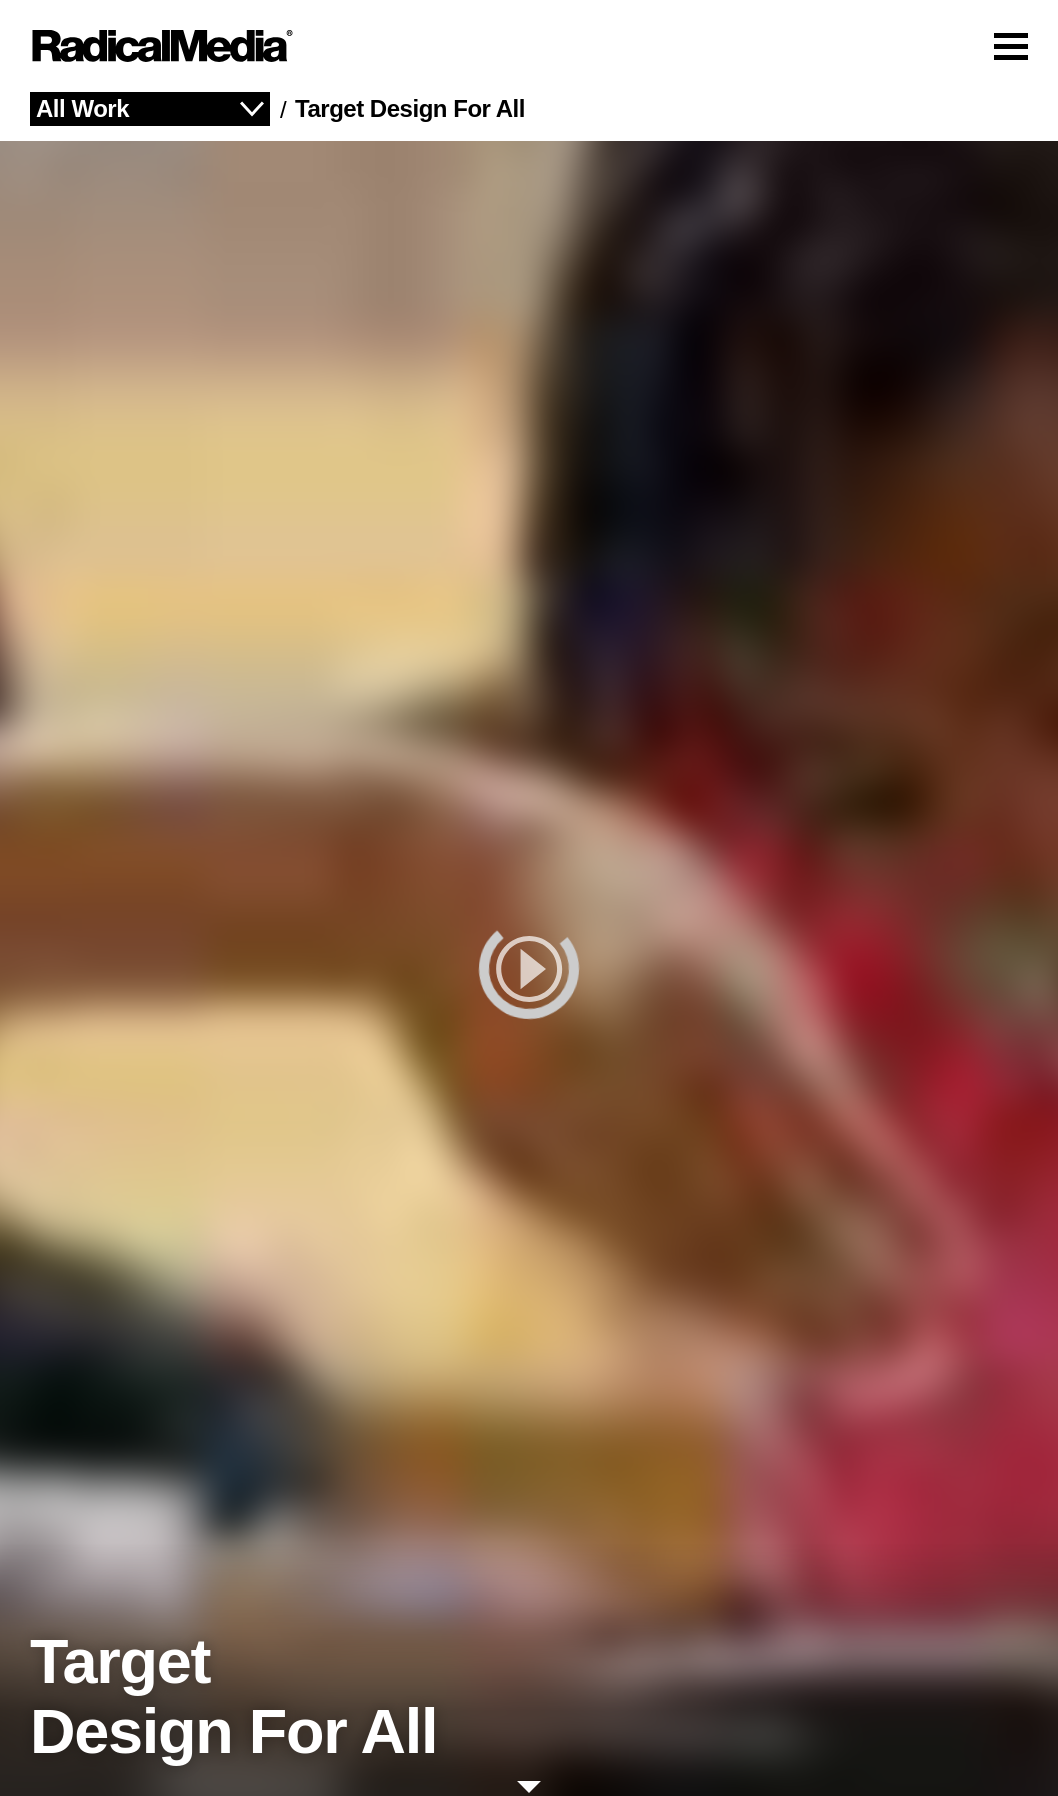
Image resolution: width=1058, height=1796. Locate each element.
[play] (529, 968)
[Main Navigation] (529, 46)
